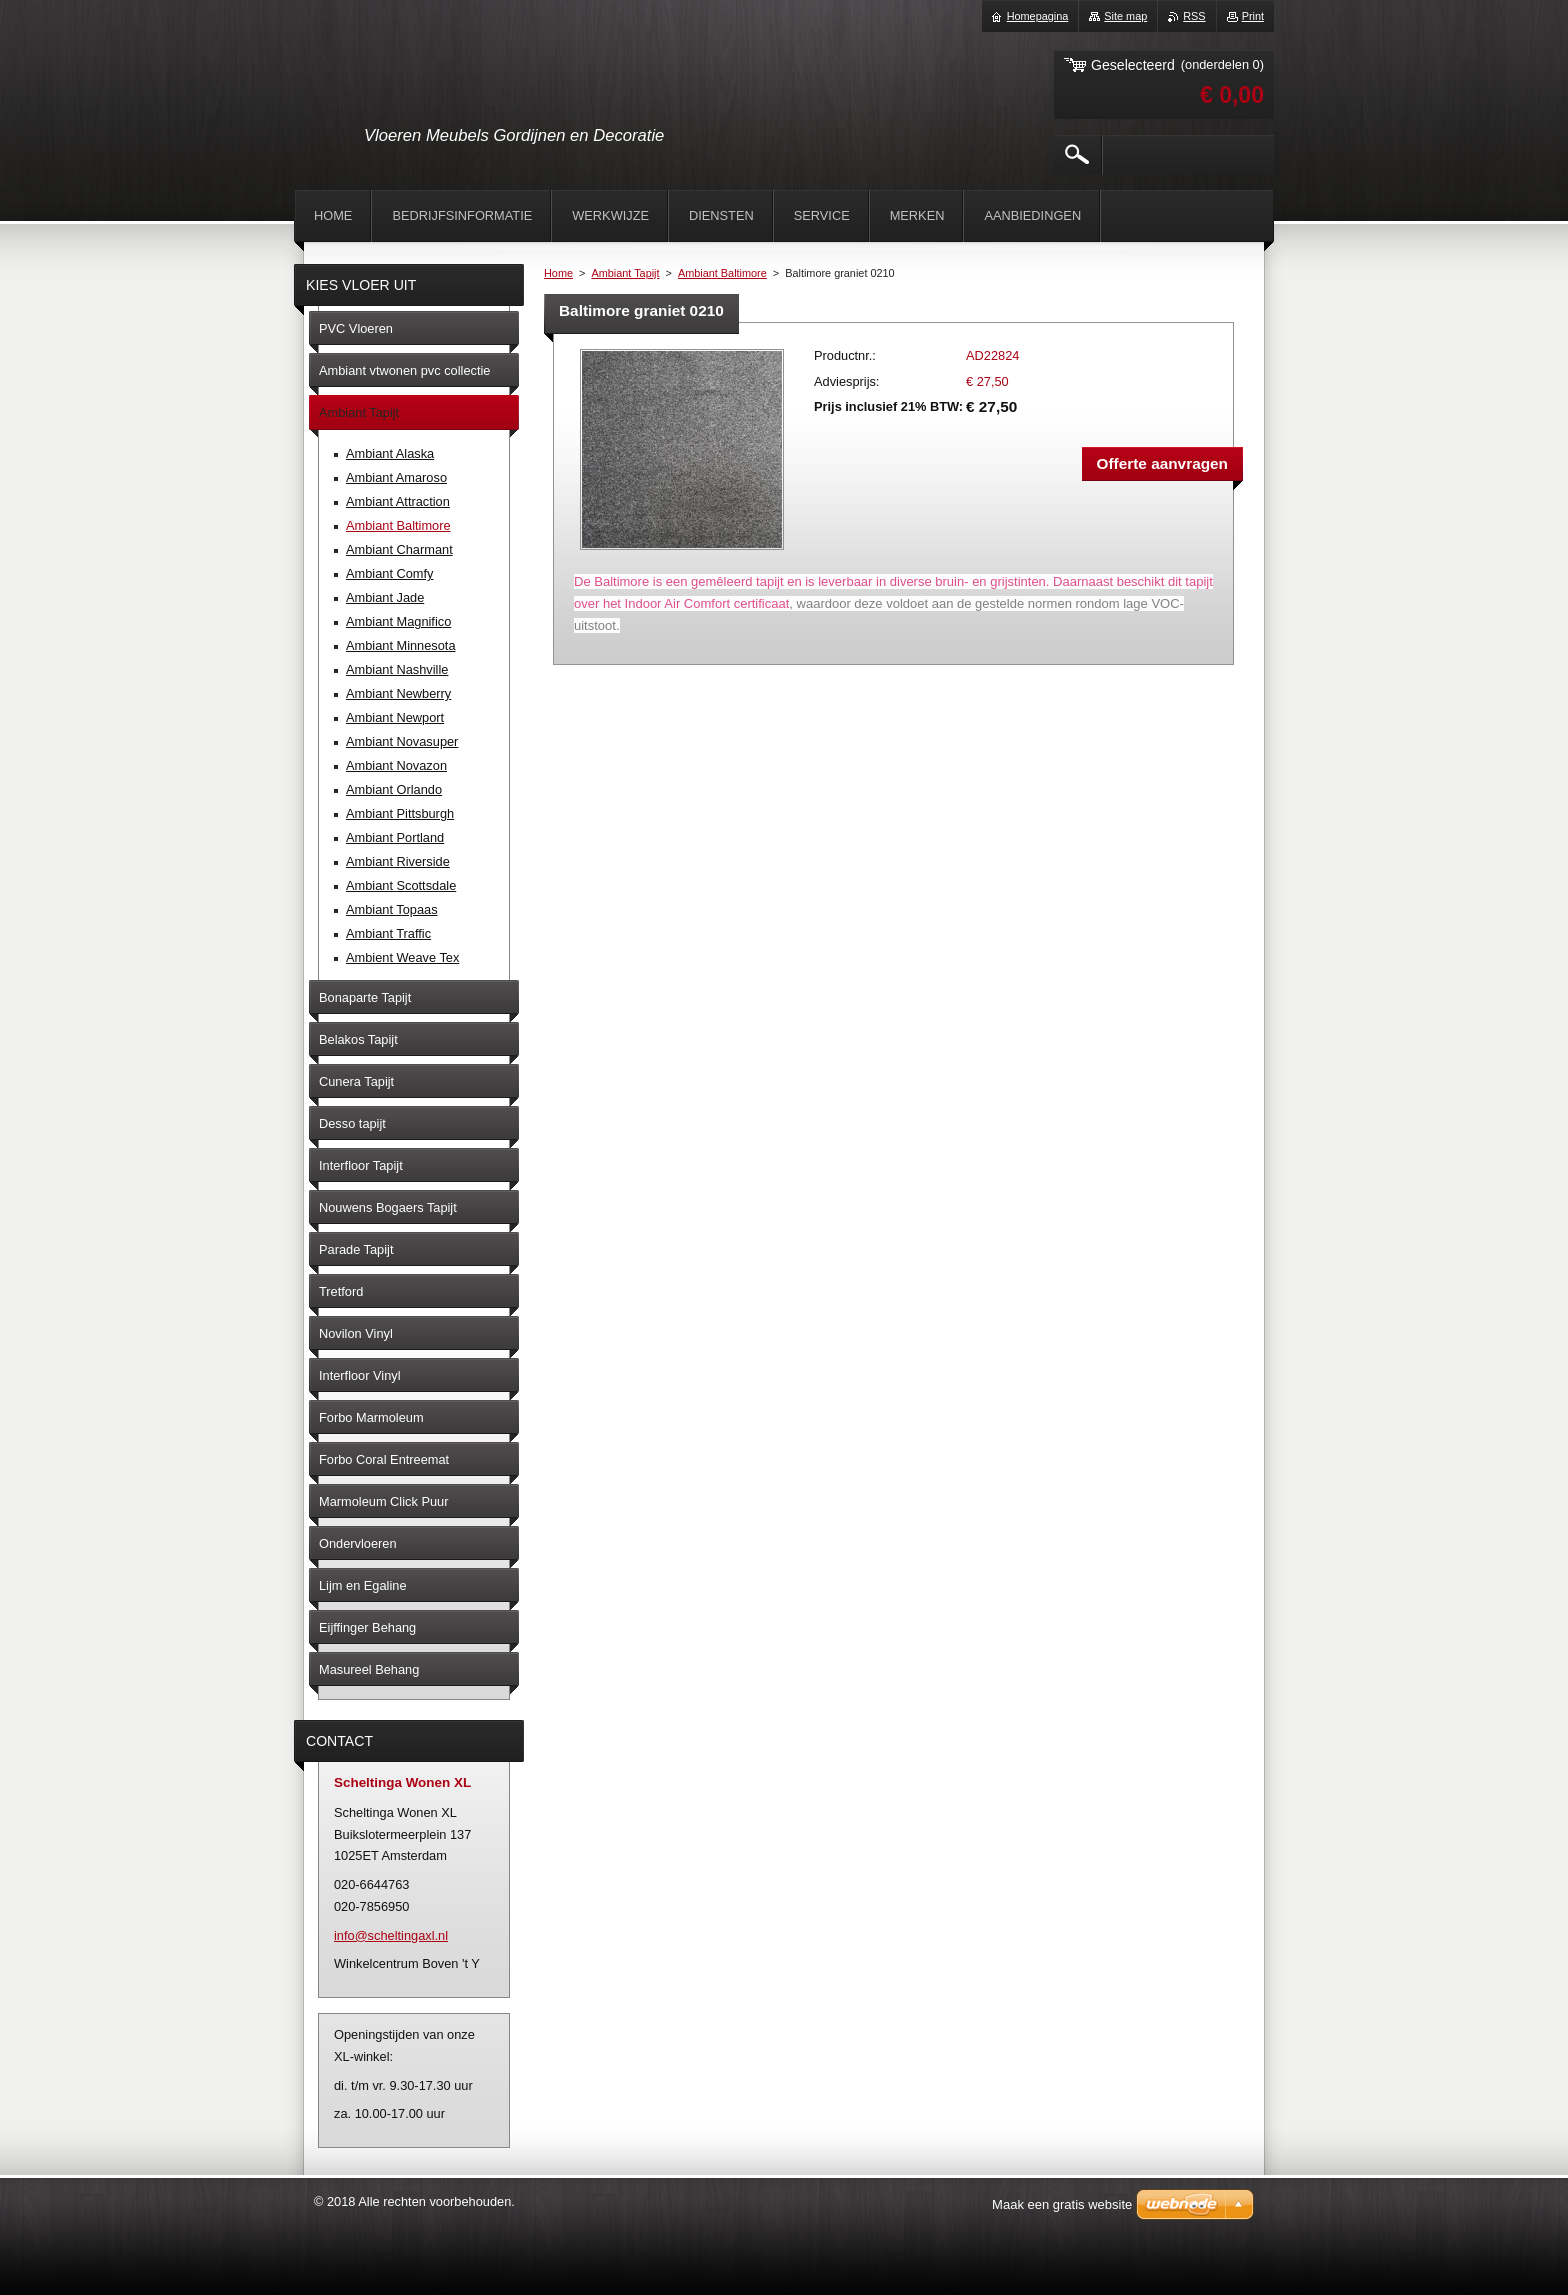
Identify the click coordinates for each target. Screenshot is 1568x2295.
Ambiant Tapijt (625, 273)
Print (1253, 16)
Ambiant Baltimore (722, 273)
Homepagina (1038, 16)
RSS (1194, 16)
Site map (1125, 16)
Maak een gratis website (1062, 2204)
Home (558, 273)
